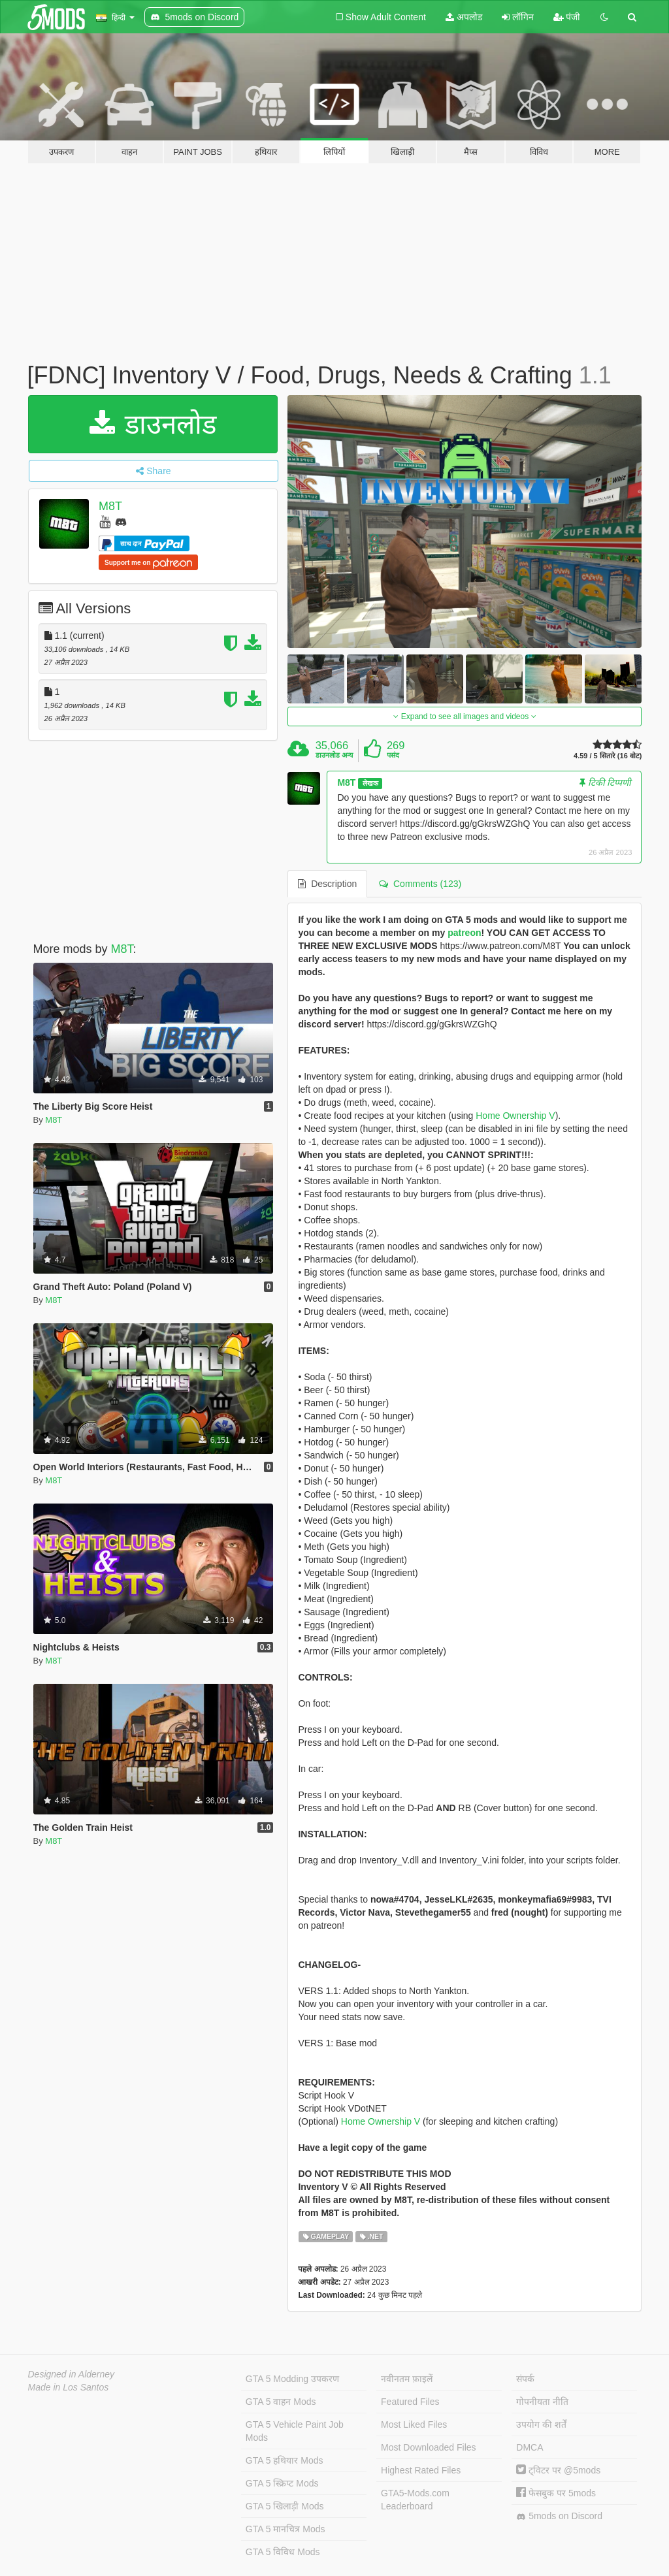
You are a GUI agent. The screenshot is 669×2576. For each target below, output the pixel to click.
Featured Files (410, 2401)
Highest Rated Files (421, 2470)
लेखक (370, 783)
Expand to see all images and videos (464, 716)
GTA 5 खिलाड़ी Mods (285, 2506)
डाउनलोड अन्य (334, 755)
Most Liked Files (414, 2424)
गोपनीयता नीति (542, 2401)
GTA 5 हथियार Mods (284, 2460)
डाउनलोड (153, 424)
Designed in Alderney (71, 2374)
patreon (464, 932)
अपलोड (464, 17)
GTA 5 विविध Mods (283, 2552)
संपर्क (525, 2379)
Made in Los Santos (68, 2387)
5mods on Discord (559, 2516)
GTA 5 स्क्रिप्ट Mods (282, 2483)
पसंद (393, 755)
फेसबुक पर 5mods (556, 2493)
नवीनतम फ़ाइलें (406, 2379)
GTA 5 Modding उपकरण (292, 2379)
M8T (110, 506)
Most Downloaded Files (428, 2447)
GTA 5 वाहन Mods (281, 2401)
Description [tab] (327, 883)
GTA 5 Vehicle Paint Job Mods (295, 2431)
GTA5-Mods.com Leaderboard (415, 2499)
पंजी (567, 17)
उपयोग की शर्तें (541, 2424)
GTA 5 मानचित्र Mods (285, 2529)
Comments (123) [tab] (420, 883)
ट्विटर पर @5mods (558, 2470)
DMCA (529, 2447)
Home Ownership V (515, 1115)
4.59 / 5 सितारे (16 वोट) (608, 756)
